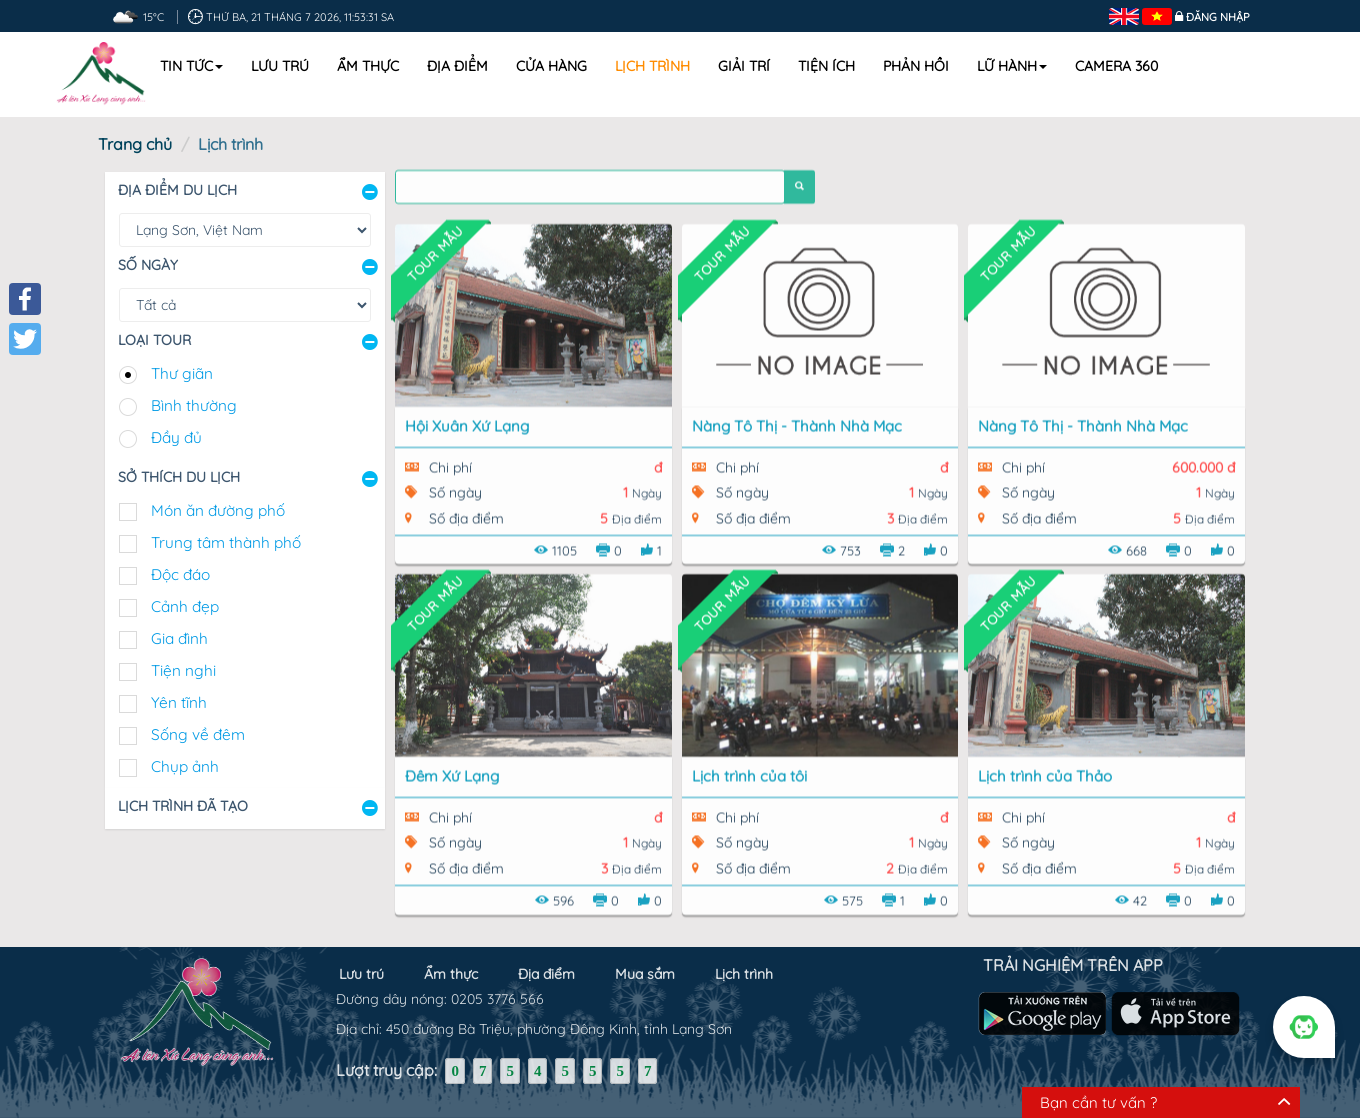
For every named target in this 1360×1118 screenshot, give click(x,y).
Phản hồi (916, 66)
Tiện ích (826, 66)
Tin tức (191, 66)
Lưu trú (280, 66)
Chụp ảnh (185, 766)
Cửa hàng (551, 66)
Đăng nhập (1218, 17)
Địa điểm (457, 66)
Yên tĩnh (179, 702)
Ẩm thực (368, 66)
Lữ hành (1012, 66)
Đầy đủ (176, 437)
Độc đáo (180, 574)
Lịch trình (652, 66)
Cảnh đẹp (185, 606)
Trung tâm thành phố (226, 542)
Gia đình (179, 638)
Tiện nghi (183, 670)
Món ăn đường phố (218, 510)
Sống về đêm (198, 734)
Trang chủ (135, 144)
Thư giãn (182, 373)
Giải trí (744, 66)
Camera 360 (1116, 66)
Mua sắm (645, 966)
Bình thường (194, 405)
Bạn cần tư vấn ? (1098, 1102)
